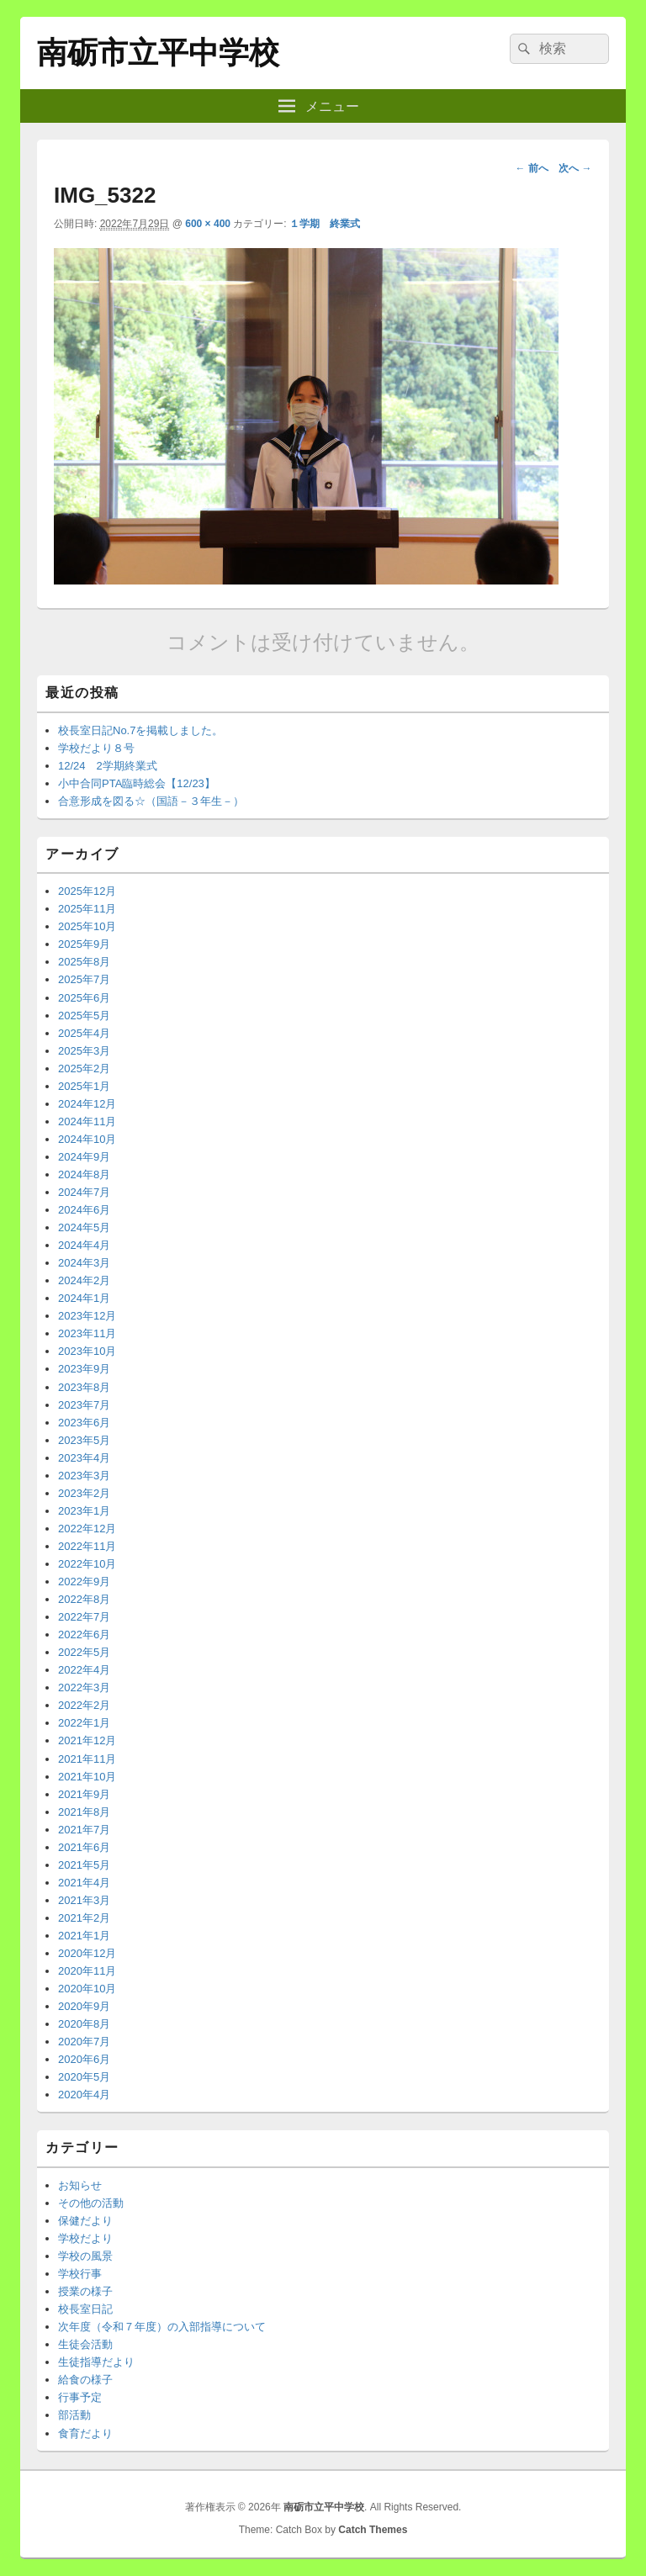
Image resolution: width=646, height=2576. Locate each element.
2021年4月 (84, 1882)
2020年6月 (84, 2059)
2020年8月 (84, 2024)
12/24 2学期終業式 (107, 765)
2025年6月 (84, 998)
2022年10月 (87, 1564)
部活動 (74, 2415)
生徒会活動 (85, 2344)
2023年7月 (84, 1405)
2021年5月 (84, 1865)
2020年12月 (87, 1953)
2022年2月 (84, 1705)
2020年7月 (84, 2041)
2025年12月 (87, 891)
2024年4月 (84, 1245)
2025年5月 (84, 1015)
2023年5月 (84, 1440)
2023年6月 (84, 1422)
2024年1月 (84, 1298)
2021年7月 (84, 1829)
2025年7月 (84, 979)
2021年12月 (87, 1740)
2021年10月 (87, 1776)
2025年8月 (84, 961)
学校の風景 (85, 2256)
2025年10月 (87, 926)
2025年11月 (87, 908)
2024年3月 (84, 1262)
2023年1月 (84, 1511)
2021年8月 (84, 1812)
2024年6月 (84, 1209)
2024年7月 (84, 1192)
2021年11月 (87, 1759)
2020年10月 (87, 1988)
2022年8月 (84, 1599)
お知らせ (80, 2185)
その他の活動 (91, 2203)
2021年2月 (84, 1918)
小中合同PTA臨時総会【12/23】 (136, 783)
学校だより (85, 2238)
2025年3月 (84, 1051)
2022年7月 (84, 1617)
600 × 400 (207, 224)
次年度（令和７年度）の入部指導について (162, 2326)
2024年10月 (87, 1139)
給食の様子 (85, 2379)
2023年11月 (87, 1333)
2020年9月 (84, 2006)
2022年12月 (87, 1528)
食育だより (85, 2433)
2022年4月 (84, 1670)
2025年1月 (84, 1086)
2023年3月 (84, 1475)
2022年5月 (84, 1652)
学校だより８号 (96, 748)
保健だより (85, 2220)
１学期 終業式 (324, 224)
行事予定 (80, 2397)
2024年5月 (84, 1227)
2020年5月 (84, 2077)
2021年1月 (84, 1935)
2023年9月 (84, 1368)
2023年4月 (84, 1458)
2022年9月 (84, 1581)
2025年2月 (84, 1068)
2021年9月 (84, 1794)
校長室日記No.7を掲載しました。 (140, 730)
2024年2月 (84, 1280)
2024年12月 (87, 1104)
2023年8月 (84, 1387)
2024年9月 (84, 1156)
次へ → (575, 168)
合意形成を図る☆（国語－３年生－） (151, 801)
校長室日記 (85, 2309)
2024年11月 (87, 1121)
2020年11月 (87, 1971)
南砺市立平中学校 (158, 52)
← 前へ (531, 168)
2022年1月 (84, 1722)
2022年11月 (87, 1546)
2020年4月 (84, 2094)
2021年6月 (84, 1847)
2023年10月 (87, 1351)
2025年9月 (84, 944)
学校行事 (80, 2273)
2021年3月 (84, 1900)
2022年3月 (84, 1687)
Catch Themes (372, 2530)
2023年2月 (84, 1493)
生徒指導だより (96, 2362)
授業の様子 (85, 2291)
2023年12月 (87, 1315)
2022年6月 (84, 1634)
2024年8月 (84, 1174)
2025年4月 (84, 1033)
